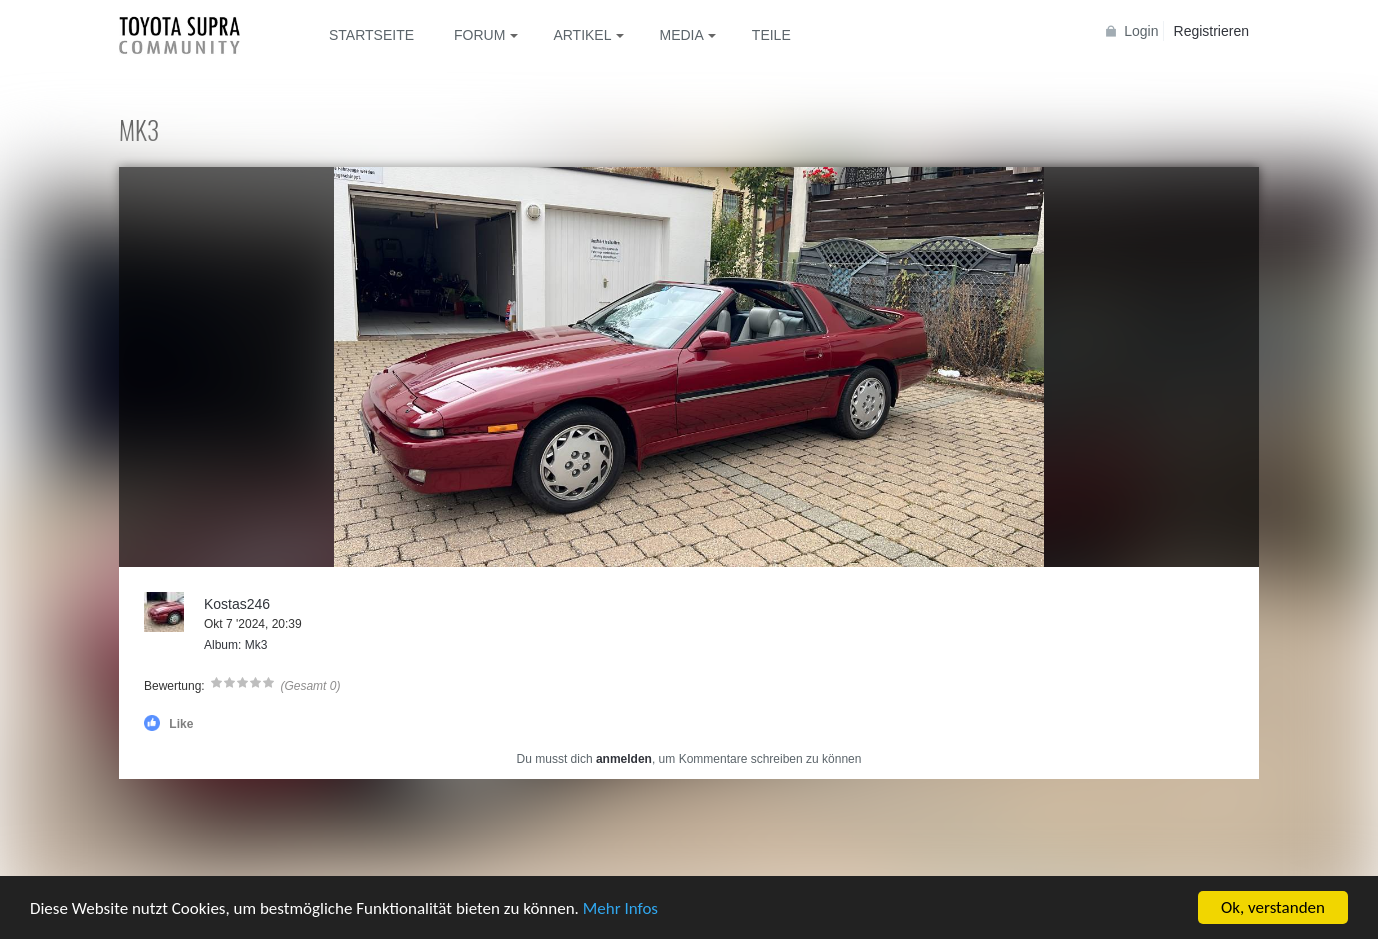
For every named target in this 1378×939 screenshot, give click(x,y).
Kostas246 (237, 604)
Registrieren (1211, 31)
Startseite (371, 35)
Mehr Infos (620, 909)
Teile (771, 35)
